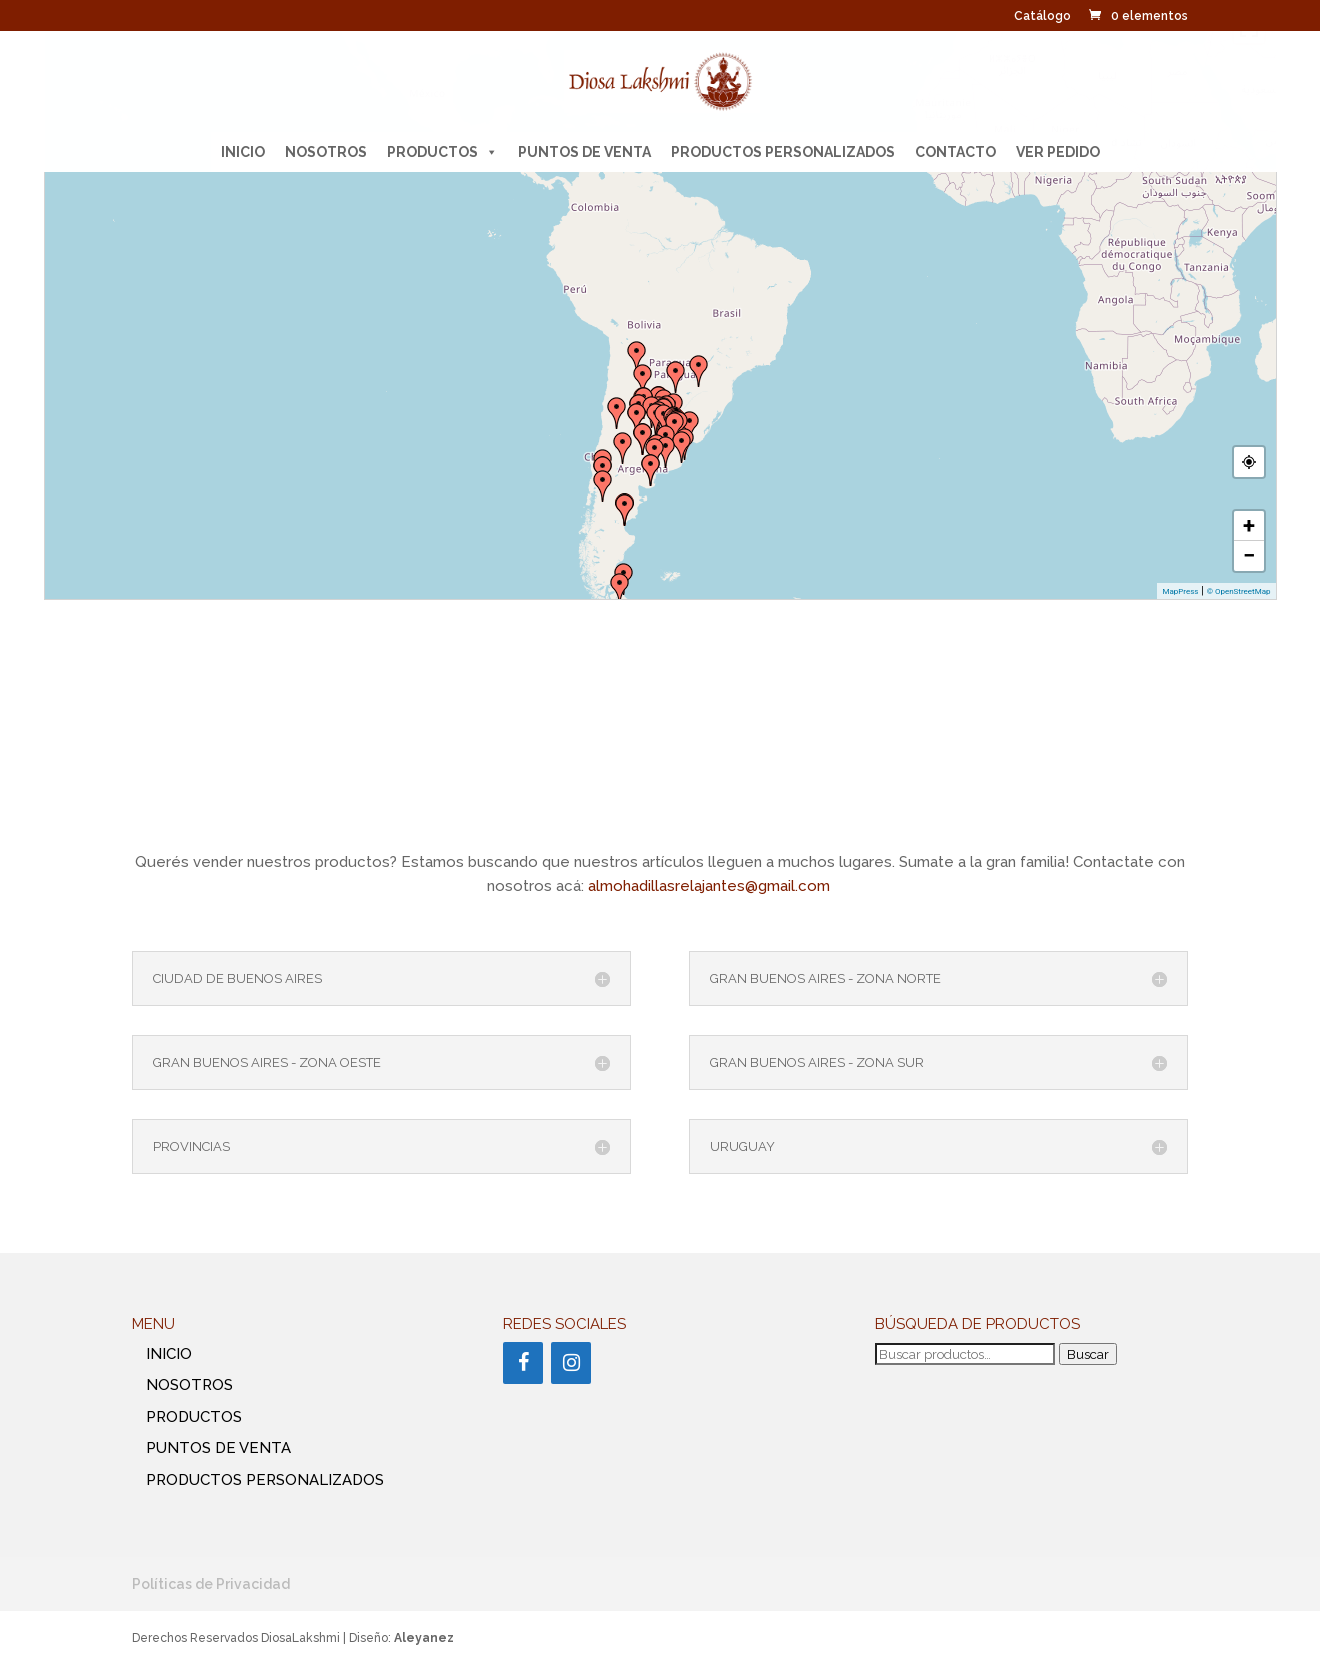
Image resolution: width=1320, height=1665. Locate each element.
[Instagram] (571, 1363)
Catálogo (1042, 16)
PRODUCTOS (442, 152)
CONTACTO (955, 152)
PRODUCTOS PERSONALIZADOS (783, 152)
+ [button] (1249, 525)
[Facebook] (523, 1363)
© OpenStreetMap (1239, 591)
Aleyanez (424, 1638)
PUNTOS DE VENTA (584, 152)
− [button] (1249, 555)
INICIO (243, 152)
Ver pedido (1058, 152)
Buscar (1088, 1354)
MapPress (1180, 591)
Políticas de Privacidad (211, 1584)
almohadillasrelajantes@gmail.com (711, 886)
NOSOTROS (326, 152)
